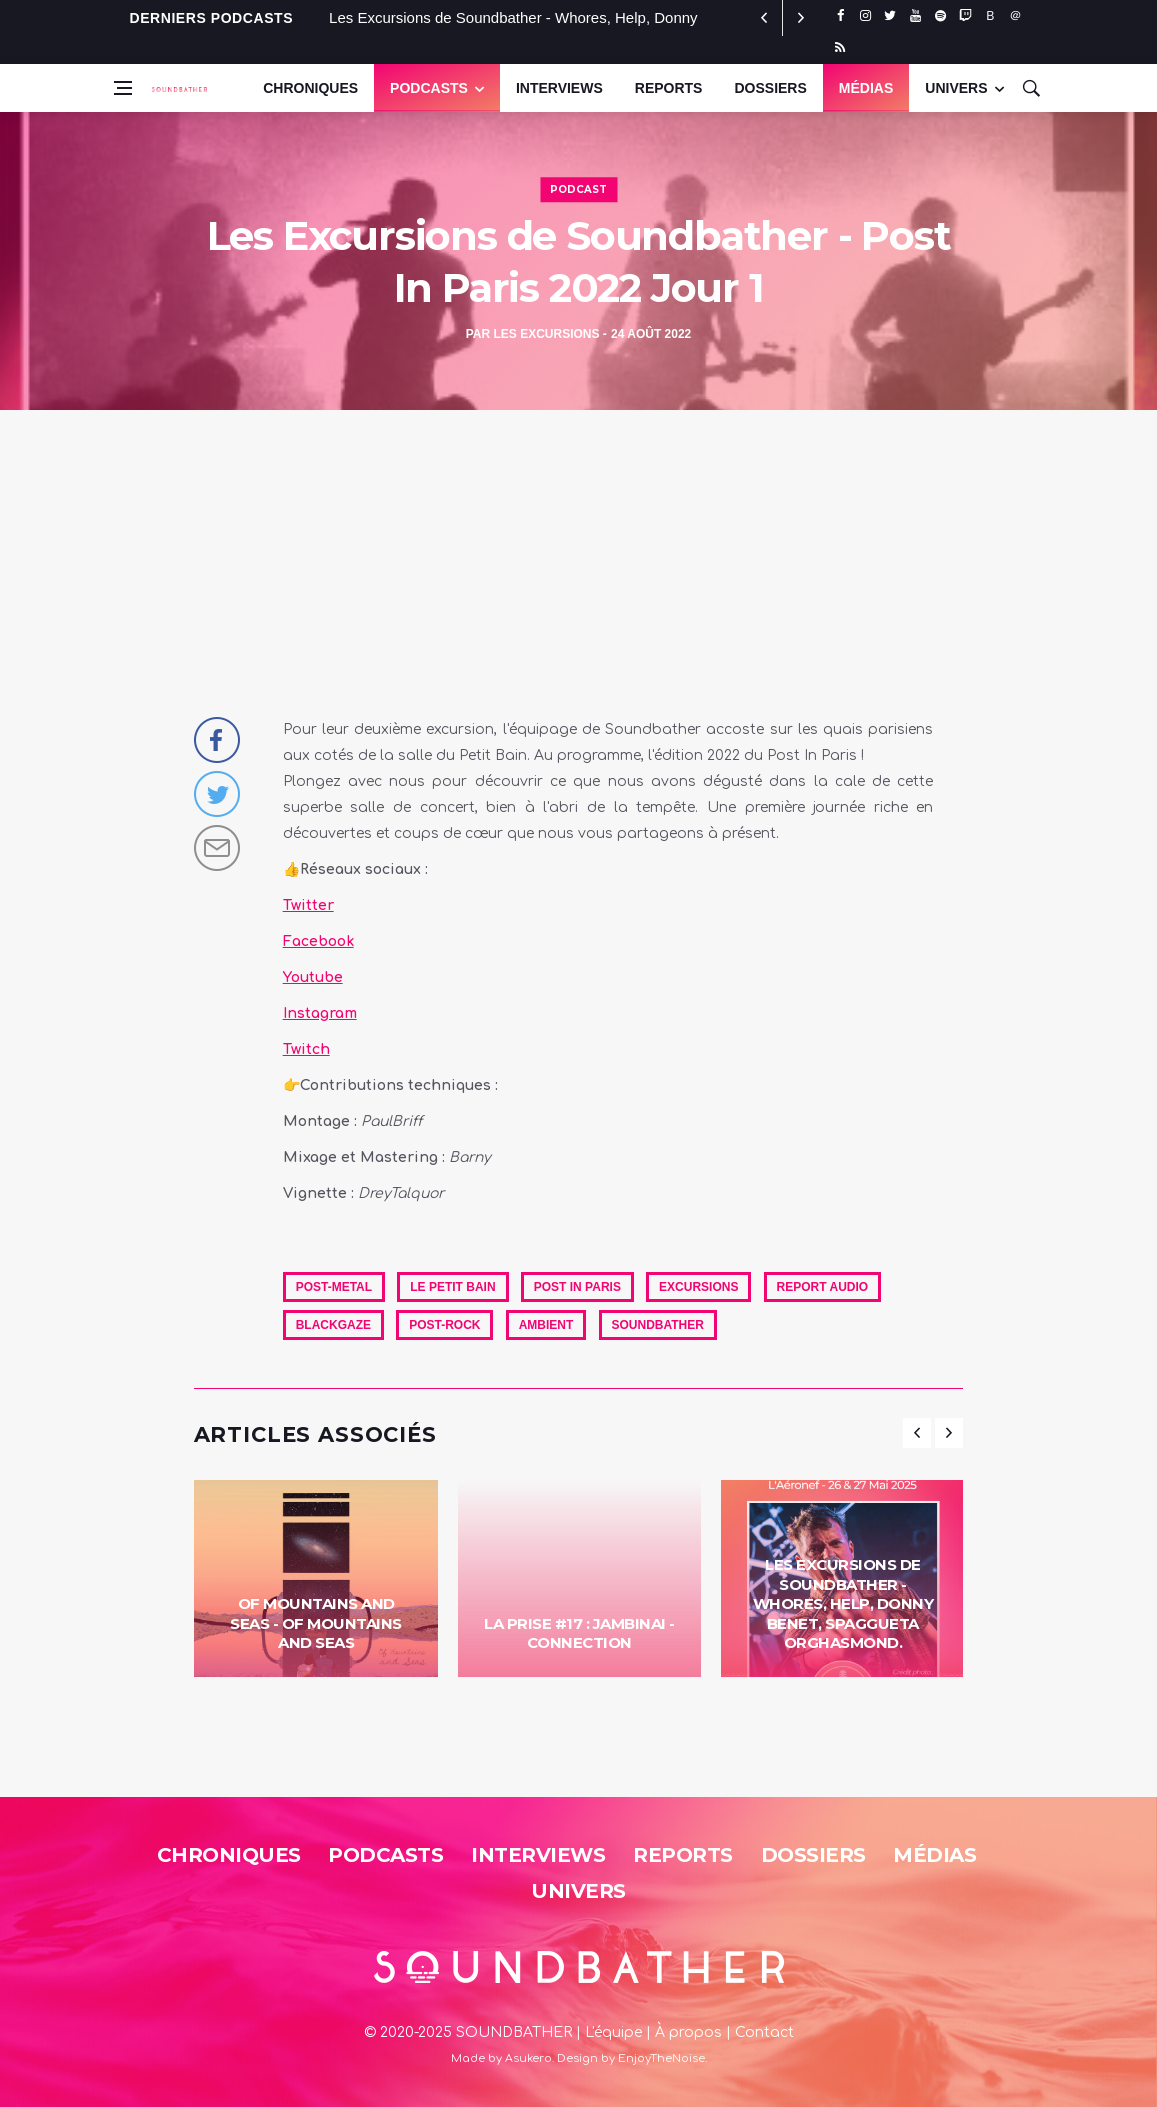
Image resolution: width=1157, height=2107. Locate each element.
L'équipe (613, 2032)
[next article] (765, 18)
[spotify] (940, 16)
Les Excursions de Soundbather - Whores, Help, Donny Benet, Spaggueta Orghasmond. (843, 1603)
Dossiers (770, 88)
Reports (669, 88)
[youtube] (915, 16)
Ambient (546, 1325)
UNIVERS (956, 88)
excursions (698, 1287)
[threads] (1015, 16)
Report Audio (823, 1287)
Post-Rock (444, 1325)
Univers (578, 1891)
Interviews (559, 88)
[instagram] (865, 16)
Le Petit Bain (452, 1287)
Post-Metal (334, 1287)
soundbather (658, 1325)
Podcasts (429, 88)
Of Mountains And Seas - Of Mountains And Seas (316, 1623)
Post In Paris (577, 1287)
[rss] (840, 48)
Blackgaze (333, 1325)
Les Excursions (546, 334)
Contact (764, 2032)
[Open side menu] (123, 88)
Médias (866, 88)
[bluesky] (990, 16)
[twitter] (890, 16)
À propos (688, 2032)
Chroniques (310, 88)
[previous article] (801, 18)
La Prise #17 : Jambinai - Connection (579, 1633)
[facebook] (840, 16)
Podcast (578, 189)
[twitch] (965, 16)
